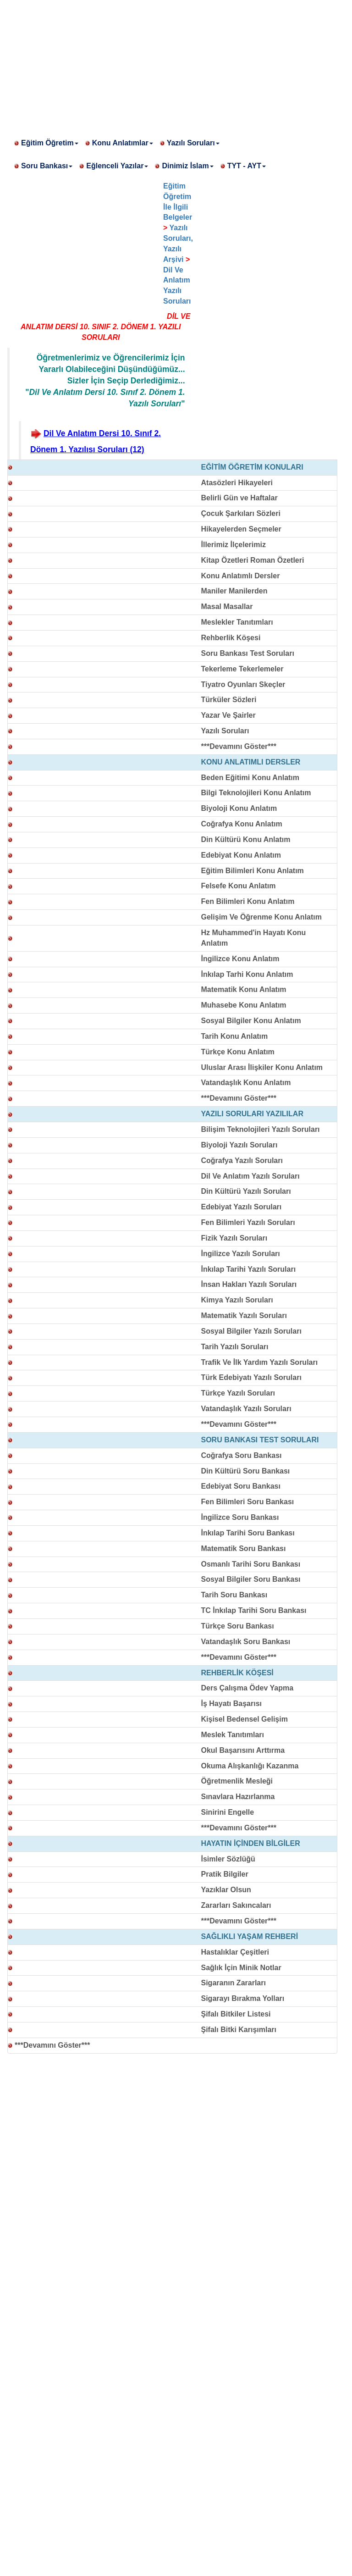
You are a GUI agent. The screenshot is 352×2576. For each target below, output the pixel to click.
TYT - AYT (246, 166)
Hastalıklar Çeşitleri (235, 1952)
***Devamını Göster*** (239, 746)
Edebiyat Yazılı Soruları (241, 1207)
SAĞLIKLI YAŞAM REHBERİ (249, 1936)
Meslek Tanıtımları (232, 1735)
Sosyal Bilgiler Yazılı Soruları (251, 1331)
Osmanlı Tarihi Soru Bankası (251, 1564)
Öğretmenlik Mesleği (237, 1781)
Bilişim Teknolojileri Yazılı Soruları (260, 1129)
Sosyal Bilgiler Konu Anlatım (251, 1021)
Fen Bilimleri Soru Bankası (247, 1502)
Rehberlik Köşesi (231, 638)
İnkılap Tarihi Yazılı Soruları (248, 1269)
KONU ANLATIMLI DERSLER (251, 762)
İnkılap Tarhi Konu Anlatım (247, 974)
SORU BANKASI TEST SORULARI (260, 1440)
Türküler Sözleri (229, 700)
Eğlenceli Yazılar (117, 166)
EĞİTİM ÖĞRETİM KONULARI (252, 467)
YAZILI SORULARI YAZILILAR (252, 1114)
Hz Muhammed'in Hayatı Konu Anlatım (253, 938)
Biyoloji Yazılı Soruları (239, 1145)
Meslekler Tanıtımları (237, 622)
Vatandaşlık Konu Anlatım (246, 1082)
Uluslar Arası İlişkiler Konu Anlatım (262, 1067)
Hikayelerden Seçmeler (241, 529)
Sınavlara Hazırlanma (238, 1796)
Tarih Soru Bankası (234, 1595)
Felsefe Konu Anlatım (238, 886)
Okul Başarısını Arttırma (243, 1750)
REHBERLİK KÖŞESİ (237, 1673)
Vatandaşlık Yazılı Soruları (246, 1409)
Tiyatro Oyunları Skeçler (243, 684)
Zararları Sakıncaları (236, 1905)
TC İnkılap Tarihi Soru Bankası (254, 1610)
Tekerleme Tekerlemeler (242, 669)
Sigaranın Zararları (233, 1983)
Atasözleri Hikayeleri (237, 483)
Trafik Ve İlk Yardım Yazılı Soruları (259, 1362)
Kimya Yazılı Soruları (237, 1300)
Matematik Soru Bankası (243, 1548)
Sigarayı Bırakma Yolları (243, 1998)
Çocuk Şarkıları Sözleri (240, 513)
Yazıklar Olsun (226, 1890)
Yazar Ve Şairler (228, 715)
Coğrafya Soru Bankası (241, 1455)
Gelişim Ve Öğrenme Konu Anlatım (261, 917)
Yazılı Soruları (193, 143)
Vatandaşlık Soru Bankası (246, 1641)
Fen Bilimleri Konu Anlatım (248, 901)
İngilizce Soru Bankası (240, 1517)
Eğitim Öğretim (49, 143)
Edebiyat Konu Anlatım (241, 855)
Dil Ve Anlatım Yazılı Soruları (250, 1176)
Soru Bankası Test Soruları (247, 653)
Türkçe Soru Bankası (237, 1626)
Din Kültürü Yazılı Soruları (246, 1191)
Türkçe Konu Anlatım (238, 1052)
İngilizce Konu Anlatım (240, 959)
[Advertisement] (176, 64)
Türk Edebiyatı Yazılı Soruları (251, 1377)
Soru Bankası (46, 166)
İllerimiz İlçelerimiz (233, 544)
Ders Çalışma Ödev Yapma (247, 1688)
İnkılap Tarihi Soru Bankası (248, 1533)
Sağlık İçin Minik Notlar (241, 1968)
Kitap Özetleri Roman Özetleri (252, 560)
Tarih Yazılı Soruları (235, 1347)
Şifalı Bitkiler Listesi (236, 2014)
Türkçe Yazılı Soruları (238, 1393)
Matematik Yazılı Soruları (244, 1315)
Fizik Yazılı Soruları (234, 1238)
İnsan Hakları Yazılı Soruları (249, 1284)
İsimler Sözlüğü (228, 1859)
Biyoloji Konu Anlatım (239, 808)
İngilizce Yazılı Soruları (240, 1254)
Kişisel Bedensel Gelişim (244, 1719)
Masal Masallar (227, 606)
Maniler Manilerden (234, 591)
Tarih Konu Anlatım (234, 1036)
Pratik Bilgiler (224, 1874)
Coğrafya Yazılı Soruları (242, 1160)
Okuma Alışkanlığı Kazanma (250, 1766)
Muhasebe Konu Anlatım (243, 1005)
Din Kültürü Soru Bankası (245, 1471)
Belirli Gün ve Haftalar (239, 498)
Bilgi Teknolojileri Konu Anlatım (256, 793)
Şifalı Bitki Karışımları (239, 2029)
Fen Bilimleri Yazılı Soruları (248, 1222)
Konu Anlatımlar (122, 143)
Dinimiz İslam (187, 166)
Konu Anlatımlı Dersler (240, 576)
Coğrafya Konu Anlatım (241, 824)
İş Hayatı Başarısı (231, 1703)
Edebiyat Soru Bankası (240, 1486)
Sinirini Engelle (227, 1812)
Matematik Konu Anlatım (243, 989)
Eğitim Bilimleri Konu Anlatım (252, 871)
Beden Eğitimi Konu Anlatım (250, 777)
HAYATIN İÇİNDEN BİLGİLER (250, 1843)
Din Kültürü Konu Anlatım (246, 839)
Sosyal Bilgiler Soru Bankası (251, 1579)
